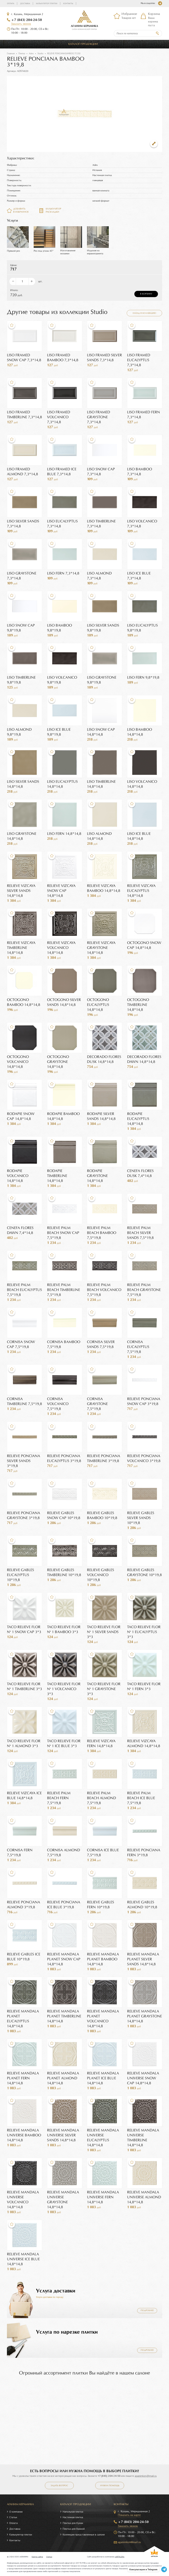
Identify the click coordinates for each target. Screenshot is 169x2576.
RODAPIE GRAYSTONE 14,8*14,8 (97, 1176)
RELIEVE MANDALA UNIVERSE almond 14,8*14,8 (144, 2197)
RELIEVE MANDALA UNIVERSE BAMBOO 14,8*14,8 (24, 2135)
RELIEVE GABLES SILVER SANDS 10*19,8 (140, 1518)
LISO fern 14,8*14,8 (64, 834)
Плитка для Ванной (74, 2528)
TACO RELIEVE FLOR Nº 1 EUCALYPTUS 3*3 (144, 1632)
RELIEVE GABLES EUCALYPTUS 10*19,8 (20, 1575)
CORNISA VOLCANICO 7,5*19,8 (57, 1404)
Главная (11, 53)
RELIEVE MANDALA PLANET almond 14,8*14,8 (63, 2078)
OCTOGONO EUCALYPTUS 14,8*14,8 (98, 1005)
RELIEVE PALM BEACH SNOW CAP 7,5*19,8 (63, 1233)
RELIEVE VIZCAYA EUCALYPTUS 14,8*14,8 (141, 891)
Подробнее (147, 2311)
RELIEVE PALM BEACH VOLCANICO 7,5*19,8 (104, 1290)
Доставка (25, 3)
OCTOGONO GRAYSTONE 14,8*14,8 (58, 1062)
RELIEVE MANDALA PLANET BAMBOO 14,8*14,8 (103, 1959)
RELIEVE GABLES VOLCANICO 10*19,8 (100, 1575)
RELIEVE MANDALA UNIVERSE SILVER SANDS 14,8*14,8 (63, 2135)
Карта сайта (37, 2556)
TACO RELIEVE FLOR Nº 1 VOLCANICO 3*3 (64, 1689)
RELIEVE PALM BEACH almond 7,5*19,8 (101, 1798)
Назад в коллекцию (144, 313)
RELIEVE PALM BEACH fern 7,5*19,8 (58, 1798)
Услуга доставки (55, 2291)
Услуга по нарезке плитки (67, 2332)
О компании (16, 2511)
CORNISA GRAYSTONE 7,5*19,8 (97, 1404)
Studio (40, 53)
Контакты (68, 3)
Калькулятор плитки (46, 3)
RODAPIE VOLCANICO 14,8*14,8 (17, 1176)
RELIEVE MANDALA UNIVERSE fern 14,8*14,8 (103, 2197)
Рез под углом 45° (43, 251)
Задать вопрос (59, 2486)
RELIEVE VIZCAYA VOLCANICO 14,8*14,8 (61, 948)
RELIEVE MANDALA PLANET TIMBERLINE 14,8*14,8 (64, 2016)
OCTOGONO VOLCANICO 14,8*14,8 (18, 1062)
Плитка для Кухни (73, 2523)
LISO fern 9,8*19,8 (143, 677)
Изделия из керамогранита (95, 252)
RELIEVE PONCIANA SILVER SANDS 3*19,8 (23, 1461)
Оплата (10, 3)
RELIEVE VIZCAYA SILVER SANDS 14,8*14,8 (21, 891)
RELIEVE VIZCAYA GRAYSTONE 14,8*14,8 (101, 948)
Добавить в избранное (21, 210)
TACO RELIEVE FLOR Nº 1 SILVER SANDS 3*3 (103, 1632)
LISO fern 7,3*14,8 (63, 573)
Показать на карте (129, 2515)
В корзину (146, 294)
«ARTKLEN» (119, 2556)
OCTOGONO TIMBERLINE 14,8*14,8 (138, 1005)
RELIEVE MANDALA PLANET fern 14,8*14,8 (23, 2078)
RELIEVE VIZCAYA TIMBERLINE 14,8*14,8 (21, 948)
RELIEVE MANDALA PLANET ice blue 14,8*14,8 (103, 2078)
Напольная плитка (73, 2511)
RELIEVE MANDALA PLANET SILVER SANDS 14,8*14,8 (143, 1959)
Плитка (21, 53)
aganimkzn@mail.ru (146, 2475)
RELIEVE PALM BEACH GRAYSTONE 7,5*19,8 (144, 1290)
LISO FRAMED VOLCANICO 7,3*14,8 (58, 417)
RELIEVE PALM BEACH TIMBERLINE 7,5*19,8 (63, 1290)
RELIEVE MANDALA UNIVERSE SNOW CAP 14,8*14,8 (143, 2078)
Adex (31, 53)
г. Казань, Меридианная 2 (27, 14)
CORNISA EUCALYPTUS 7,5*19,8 (138, 1347)
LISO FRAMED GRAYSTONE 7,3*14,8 (98, 417)
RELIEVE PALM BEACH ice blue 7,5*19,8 (141, 1798)
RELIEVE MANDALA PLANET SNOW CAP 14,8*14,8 (63, 1959)
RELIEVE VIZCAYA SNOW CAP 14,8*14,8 (61, 891)
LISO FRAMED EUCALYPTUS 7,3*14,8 (138, 360)
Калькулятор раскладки (50, 210)
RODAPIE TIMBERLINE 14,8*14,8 (57, 1176)
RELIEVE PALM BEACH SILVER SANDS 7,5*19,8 (140, 1233)
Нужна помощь (109, 2486)
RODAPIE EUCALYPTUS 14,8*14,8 (138, 1119)
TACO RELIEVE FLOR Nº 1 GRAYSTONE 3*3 (103, 1689)
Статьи (13, 2517)
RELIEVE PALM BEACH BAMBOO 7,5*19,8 (101, 1233)
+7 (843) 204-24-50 (26, 20)
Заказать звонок (21, 24)
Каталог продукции (83, 44)
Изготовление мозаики (67, 252)
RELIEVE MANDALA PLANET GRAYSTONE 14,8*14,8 (144, 2016)
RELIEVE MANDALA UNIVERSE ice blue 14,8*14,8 (23, 2259)
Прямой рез (13, 251)
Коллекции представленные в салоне (84, 2534)
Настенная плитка (73, 2517)
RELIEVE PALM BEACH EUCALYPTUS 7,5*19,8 (24, 1290)
